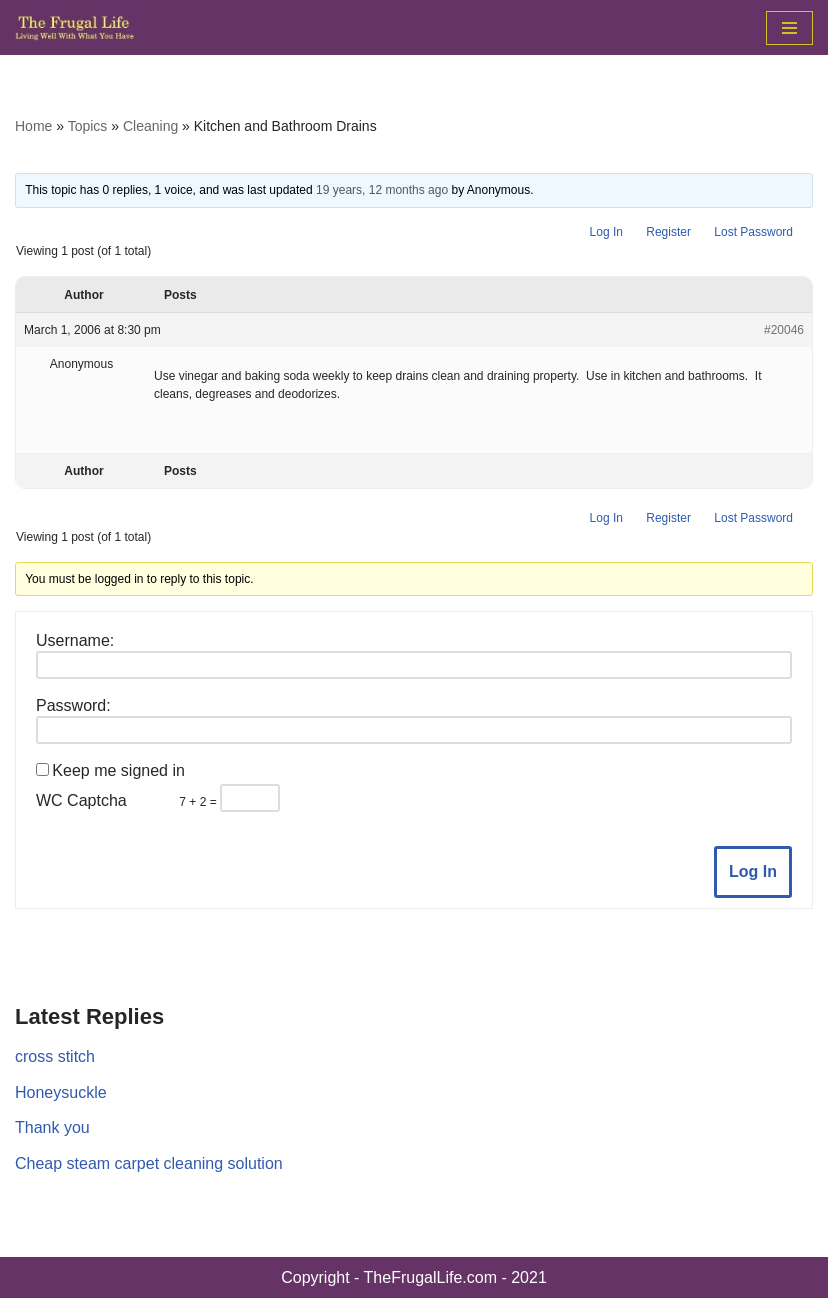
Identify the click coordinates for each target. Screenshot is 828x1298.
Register (668, 232)
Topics (88, 126)
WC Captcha (81, 800)
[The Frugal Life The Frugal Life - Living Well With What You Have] (75, 27)
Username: (75, 640)
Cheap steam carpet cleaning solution (149, 1163)
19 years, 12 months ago (382, 190)
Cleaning (150, 126)
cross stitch (55, 1056)
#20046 (784, 330)
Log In (606, 232)
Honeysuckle (61, 1092)
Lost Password (753, 232)
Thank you (52, 1127)
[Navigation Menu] (789, 28)
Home (33, 126)
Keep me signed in (118, 770)
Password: (73, 705)
